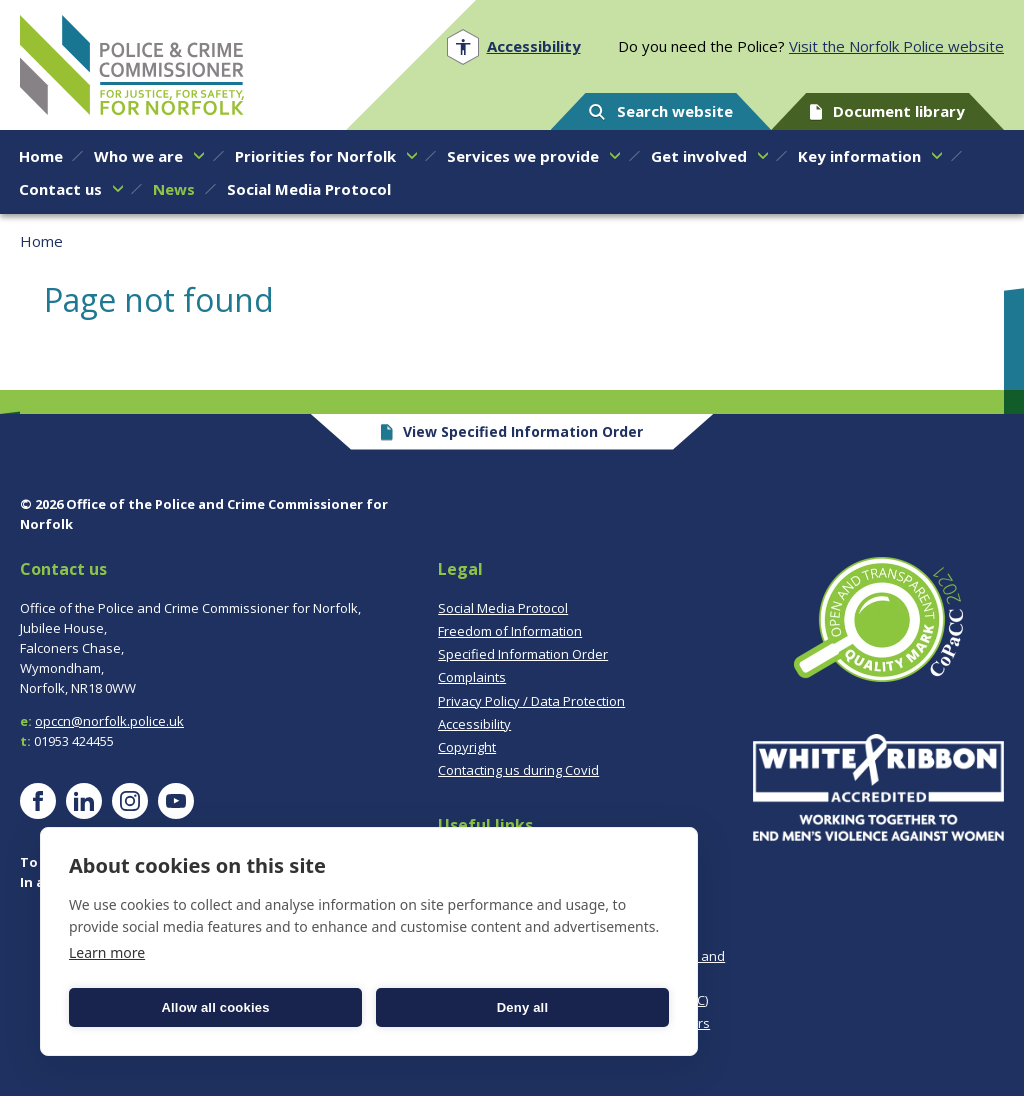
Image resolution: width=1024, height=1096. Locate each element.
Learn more (107, 952)
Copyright (467, 747)
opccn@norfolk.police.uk (109, 721)
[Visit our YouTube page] (176, 801)
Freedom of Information (510, 631)
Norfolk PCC (132, 65)
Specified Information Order (523, 654)
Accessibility (474, 724)
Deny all (522, 1007)
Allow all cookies (215, 1007)
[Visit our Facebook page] (38, 801)
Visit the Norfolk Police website (896, 46)
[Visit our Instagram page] (130, 801)
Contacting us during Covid (518, 770)
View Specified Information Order (512, 431)
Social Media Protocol (503, 608)
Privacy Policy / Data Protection (531, 701)
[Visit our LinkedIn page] (84, 801)
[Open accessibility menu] (513, 46)
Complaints (472, 677)
